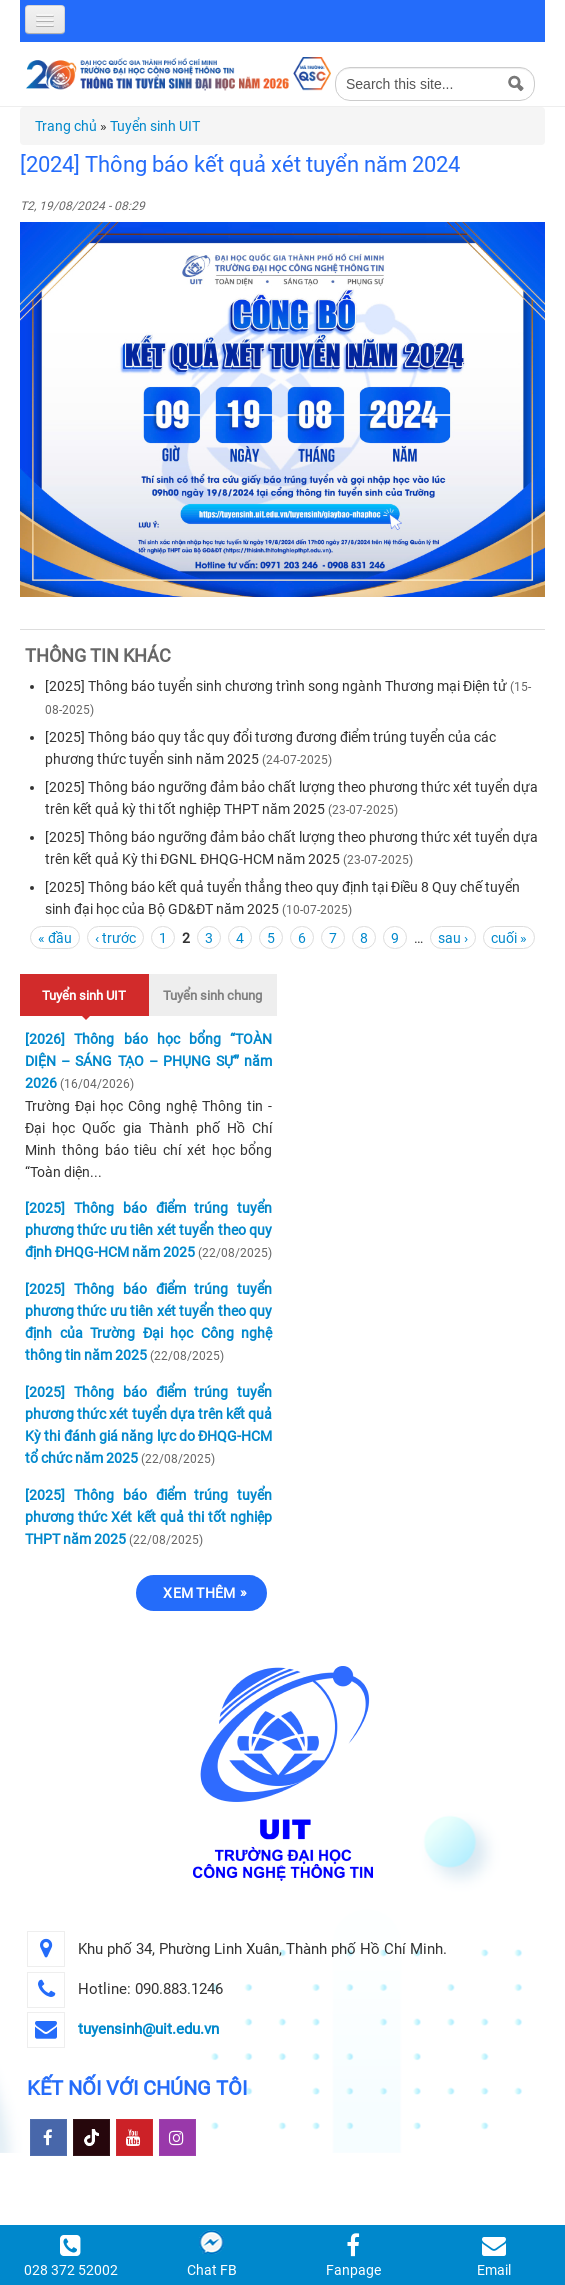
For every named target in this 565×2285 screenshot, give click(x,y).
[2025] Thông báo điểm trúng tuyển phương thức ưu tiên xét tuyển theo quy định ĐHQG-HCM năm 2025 (148, 1230)
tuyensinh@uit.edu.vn (148, 2029)
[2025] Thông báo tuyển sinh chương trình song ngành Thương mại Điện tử (276, 686)
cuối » (509, 938)
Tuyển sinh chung (212, 995)
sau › (453, 938)
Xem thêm (199, 1593)
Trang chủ (66, 126)
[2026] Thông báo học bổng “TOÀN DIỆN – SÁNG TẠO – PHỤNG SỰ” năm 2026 (148, 1061)
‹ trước (115, 938)
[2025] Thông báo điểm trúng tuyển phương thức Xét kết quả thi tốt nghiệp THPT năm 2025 (148, 1517)
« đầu (55, 938)
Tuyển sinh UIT (155, 126)
